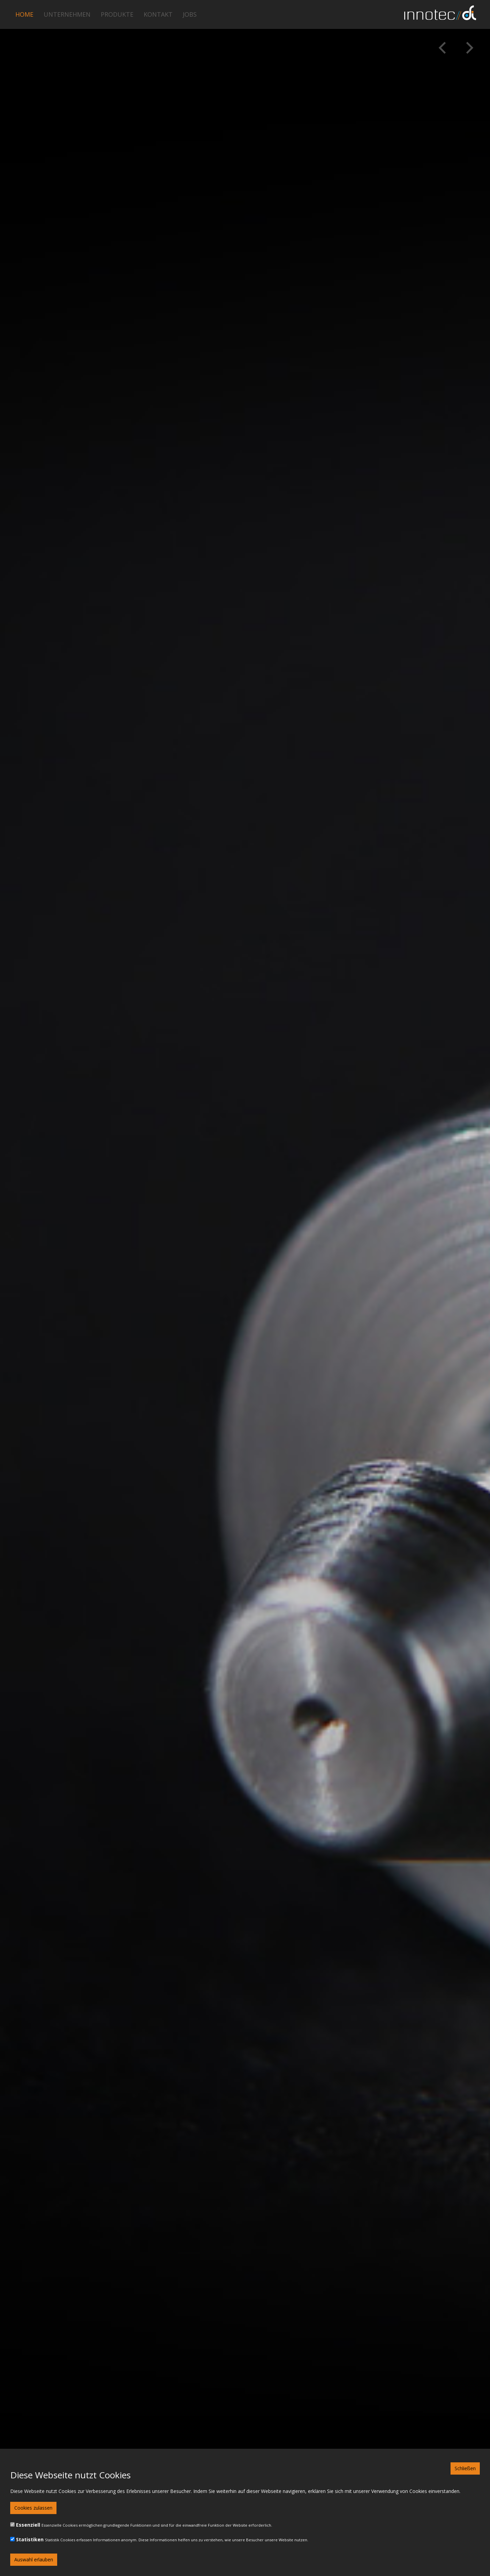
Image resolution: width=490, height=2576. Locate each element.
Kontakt (158, 14)
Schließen (465, 2468)
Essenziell (28, 2525)
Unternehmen (67, 14)
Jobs (190, 14)
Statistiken (30, 2539)
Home (24, 14)
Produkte (117, 14)
